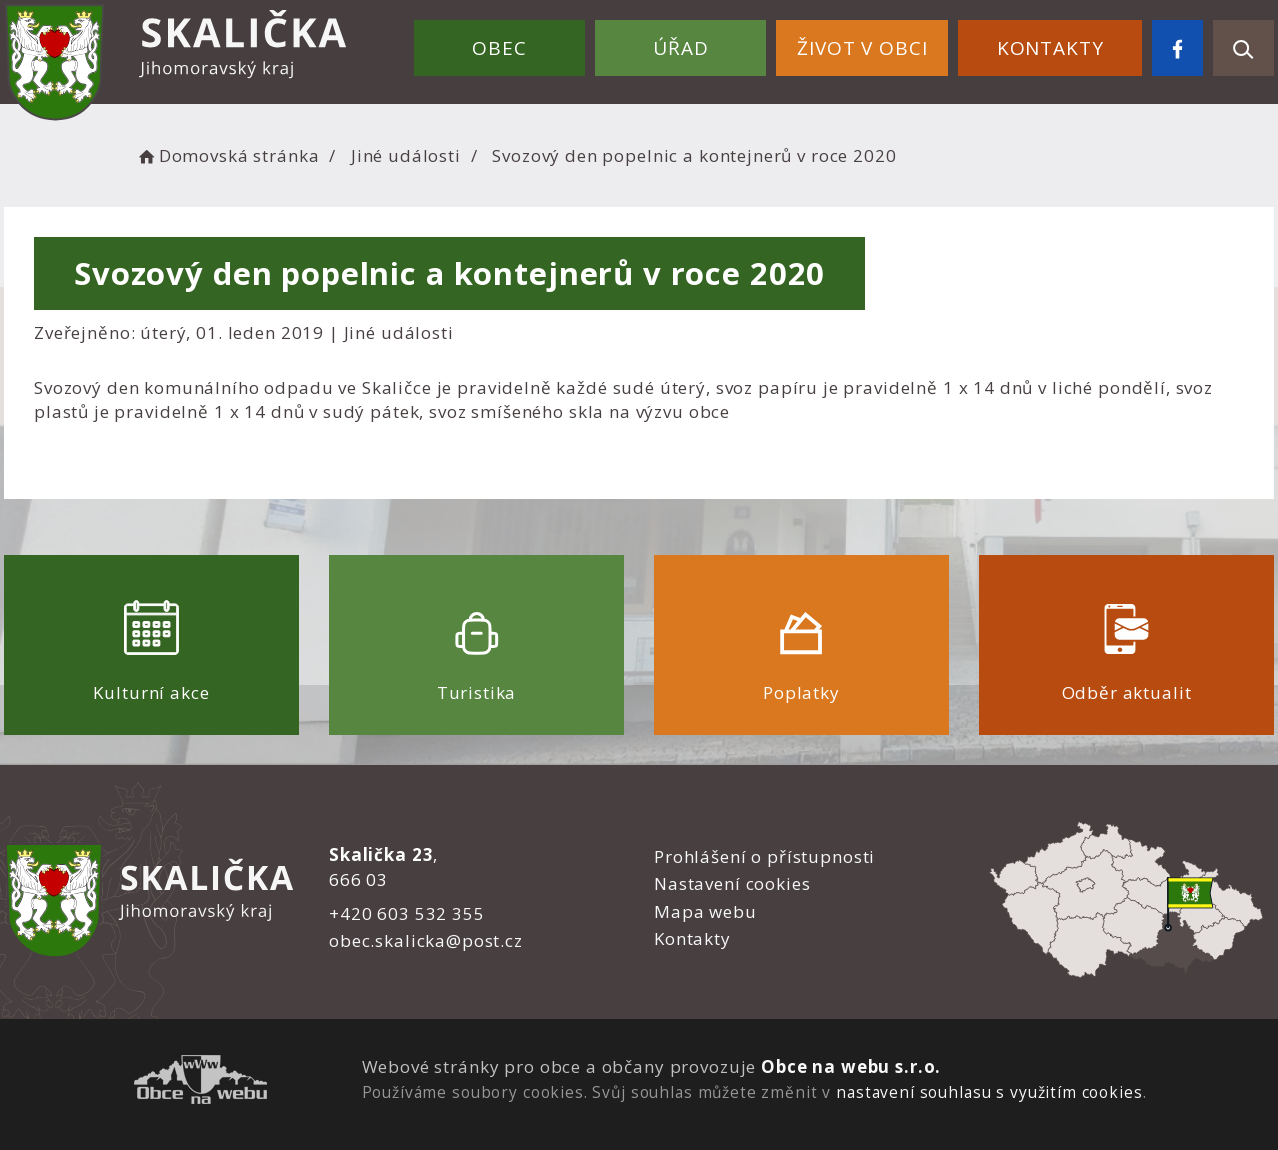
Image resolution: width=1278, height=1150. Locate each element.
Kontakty (1050, 48)
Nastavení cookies (732, 883)
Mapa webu (705, 911)
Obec (499, 48)
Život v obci (862, 48)
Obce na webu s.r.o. (851, 1066)
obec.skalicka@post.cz (426, 940)
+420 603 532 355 (407, 913)
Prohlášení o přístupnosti (764, 856)
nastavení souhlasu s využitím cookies (989, 1092)
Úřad (680, 48)
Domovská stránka (227, 155)
